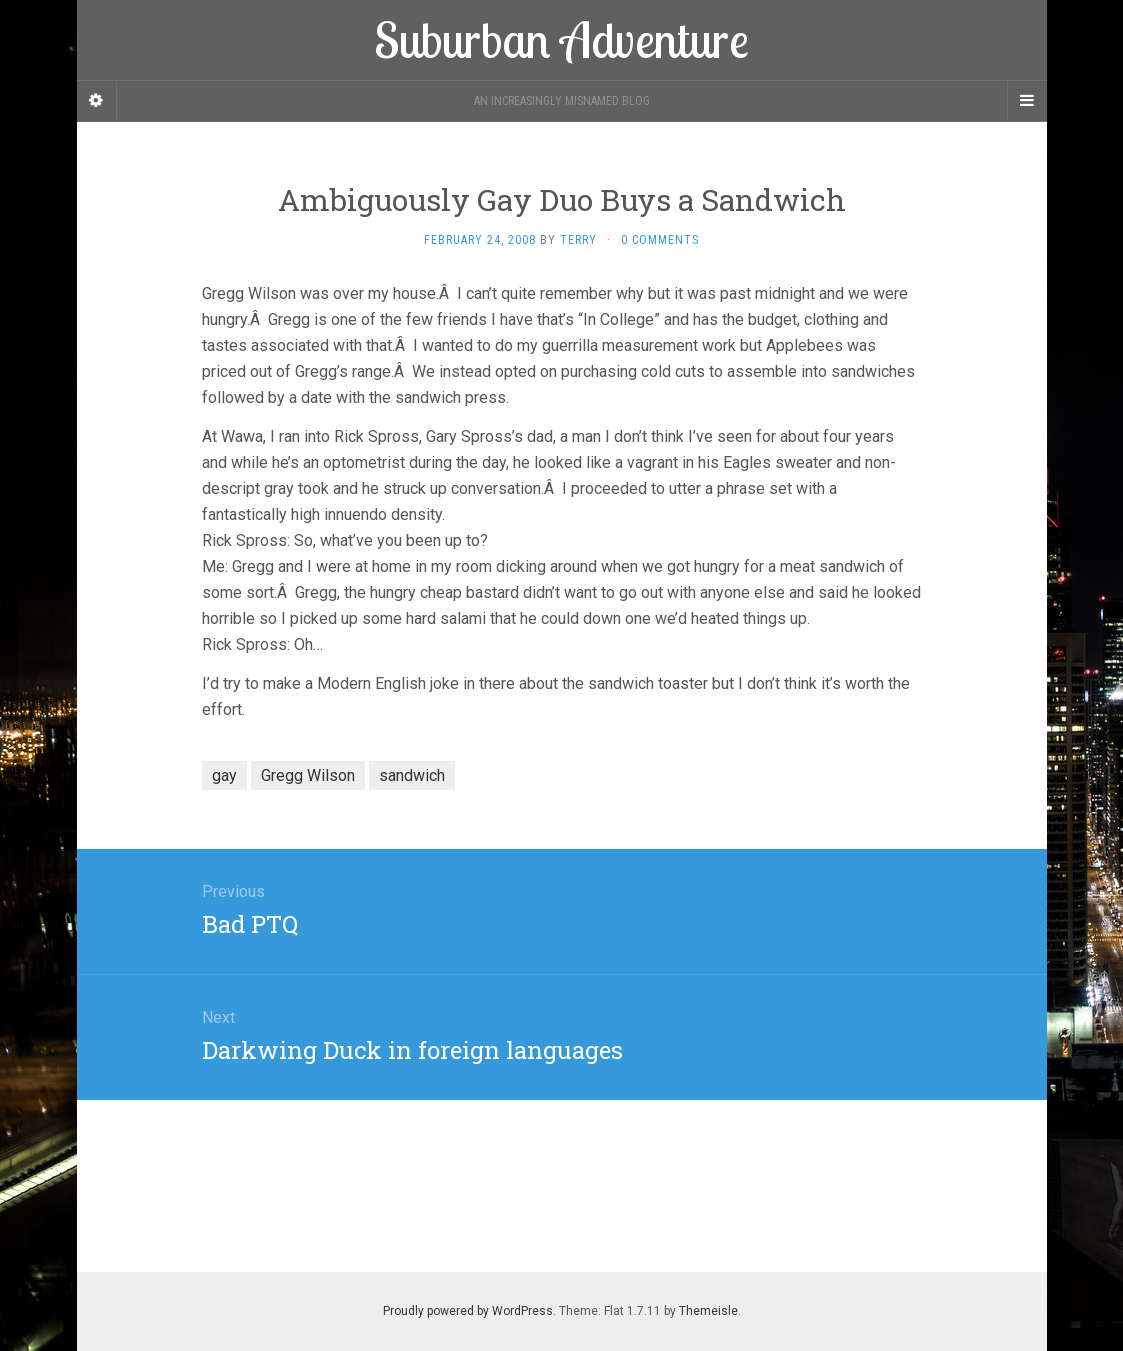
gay (224, 775)
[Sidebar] (97, 101)
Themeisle (708, 1311)
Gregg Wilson (308, 775)
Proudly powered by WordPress (468, 1311)
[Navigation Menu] (1027, 101)
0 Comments (660, 240)
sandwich (412, 775)
